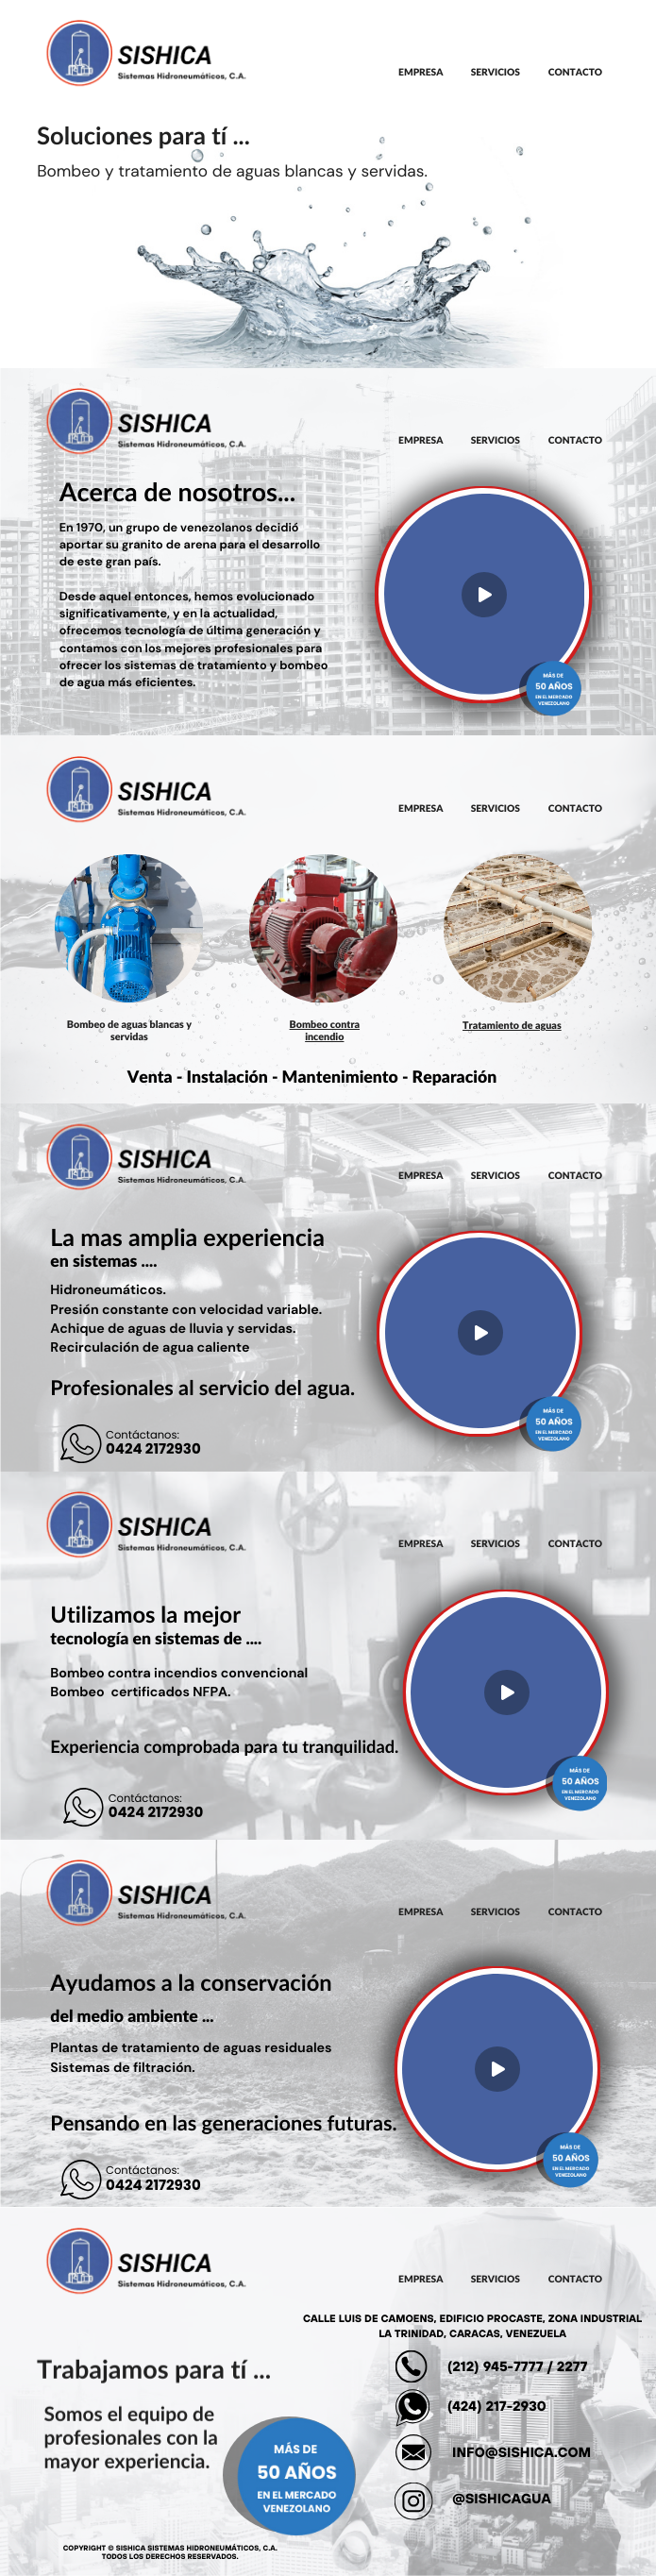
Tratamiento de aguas (512, 1025)
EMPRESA (420, 72)
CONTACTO (575, 72)
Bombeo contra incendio (325, 1031)
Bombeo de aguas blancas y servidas (129, 1031)
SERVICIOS (495, 72)
